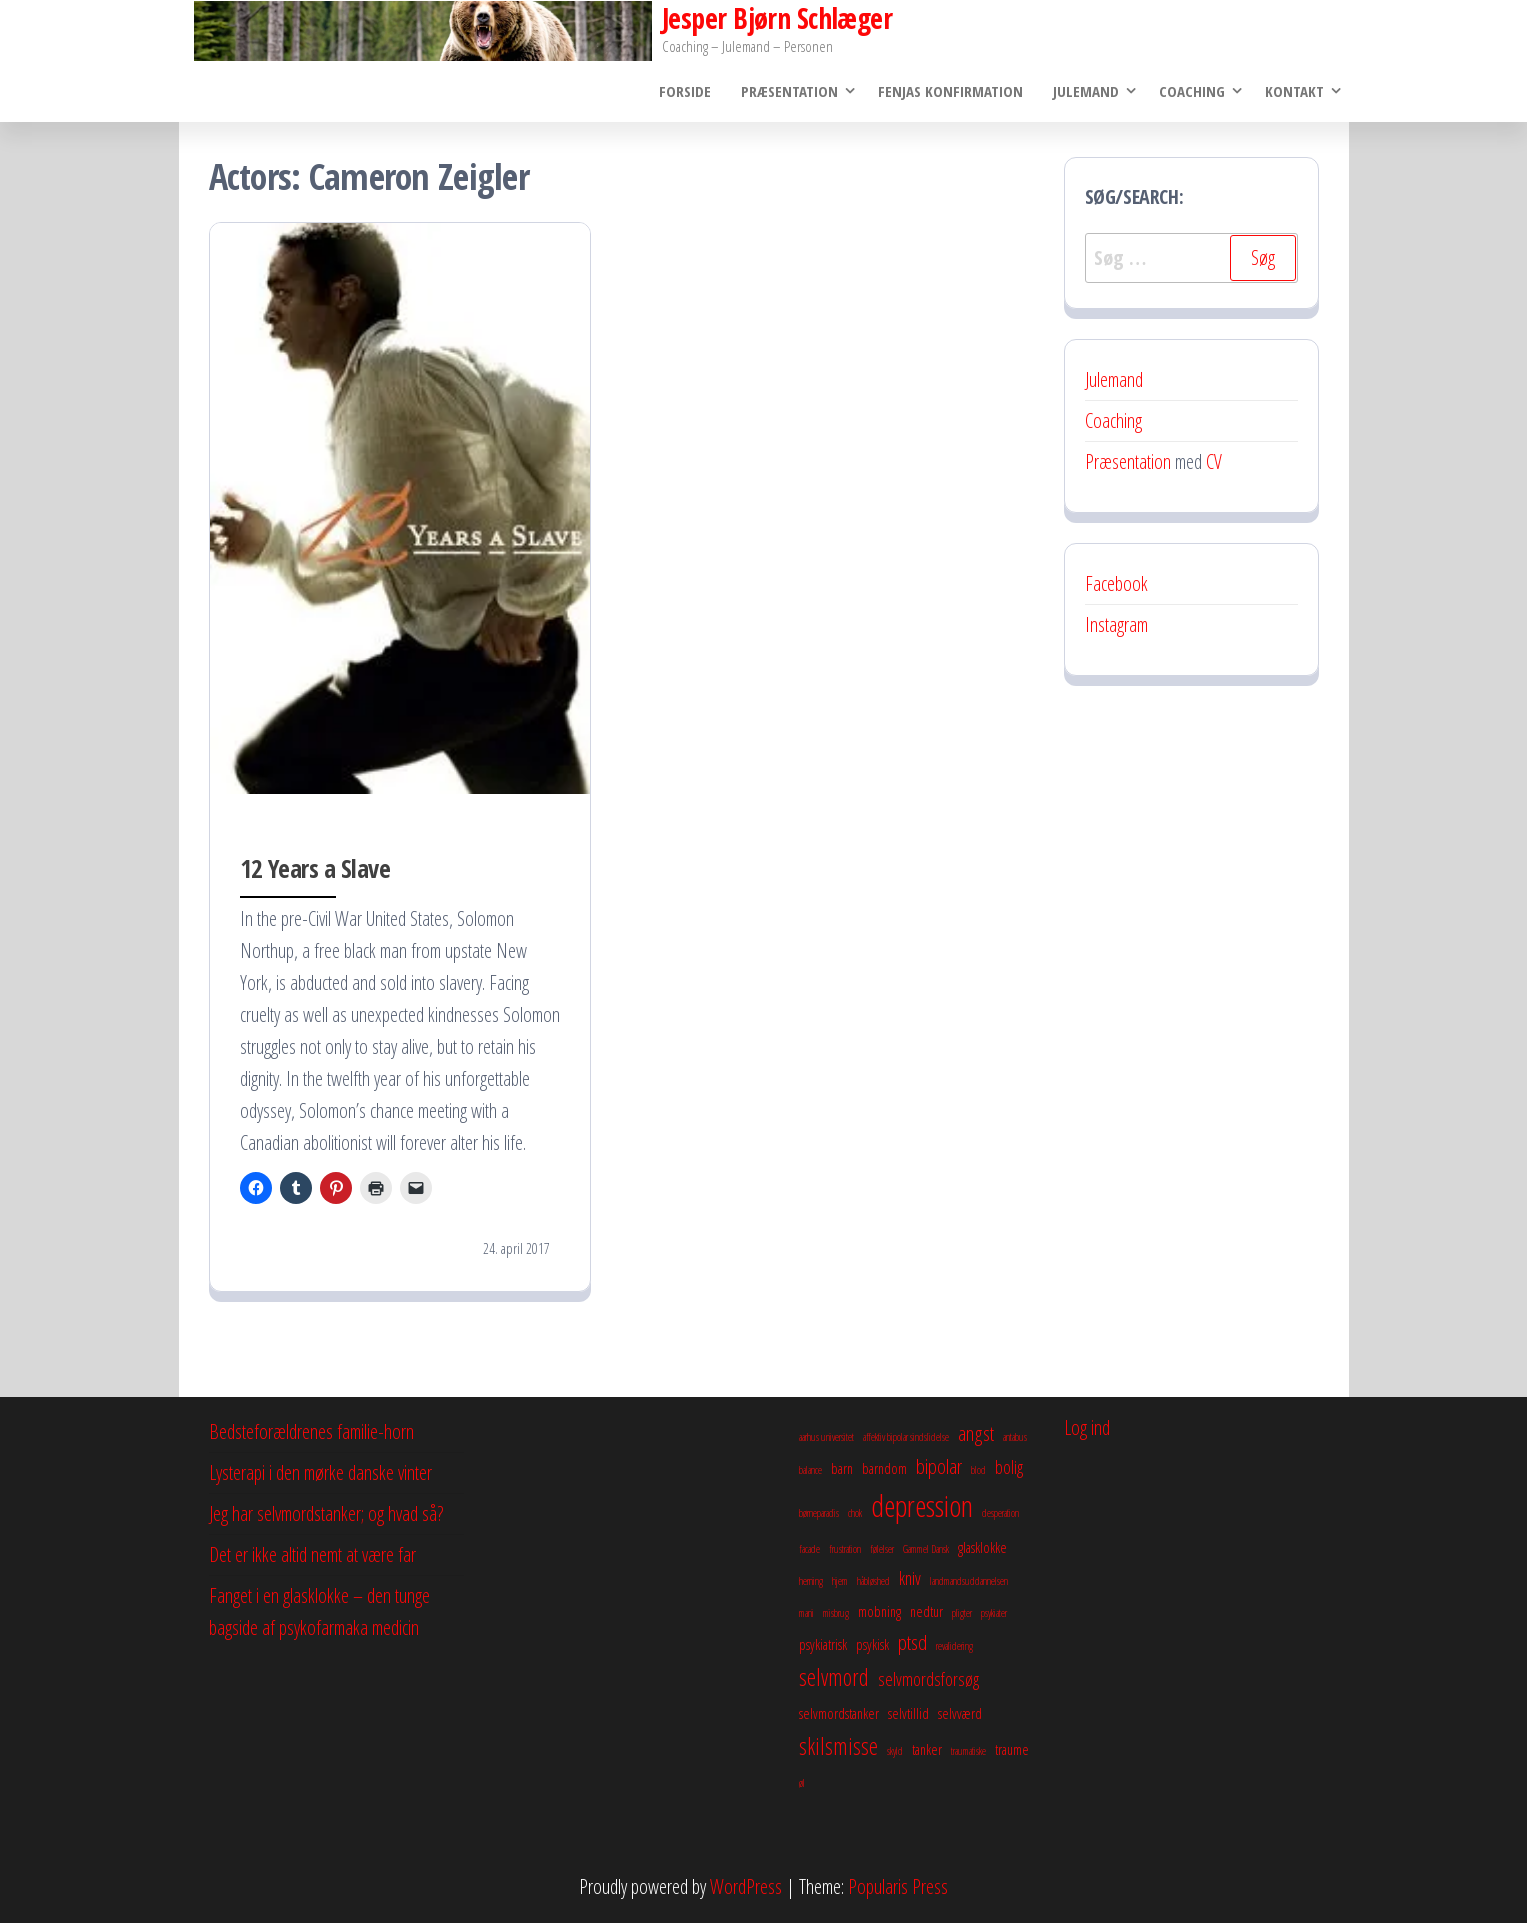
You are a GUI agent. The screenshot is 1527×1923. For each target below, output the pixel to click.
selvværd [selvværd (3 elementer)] (960, 1713)
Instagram (1116, 624)
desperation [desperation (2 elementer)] (1000, 1513)
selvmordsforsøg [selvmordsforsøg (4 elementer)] (928, 1679)
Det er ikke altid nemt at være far (312, 1554)
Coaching (1192, 91)
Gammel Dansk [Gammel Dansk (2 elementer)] (926, 1549)
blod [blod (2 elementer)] (978, 1470)
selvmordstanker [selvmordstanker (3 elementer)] (839, 1713)
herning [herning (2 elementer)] (811, 1581)
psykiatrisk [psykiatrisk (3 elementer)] (823, 1644)
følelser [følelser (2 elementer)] (882, 1549)
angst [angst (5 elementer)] (976, 1433)
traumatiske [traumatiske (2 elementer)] (968, 1751)
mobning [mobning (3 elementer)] (879, 1611)
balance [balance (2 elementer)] (810, 1470)
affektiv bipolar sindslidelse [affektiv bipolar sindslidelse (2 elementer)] (906, 1437)
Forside (685, 91)
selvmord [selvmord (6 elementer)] (834, 1677)
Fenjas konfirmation (950, 91)
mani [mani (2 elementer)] (806, 1613)
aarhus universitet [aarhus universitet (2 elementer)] (826, 1437)
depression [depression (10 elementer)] (922, 1506)
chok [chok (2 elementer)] (855, 1513)
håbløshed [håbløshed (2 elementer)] (873, 1581)
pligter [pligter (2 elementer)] (962, 1613)
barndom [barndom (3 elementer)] (884, 1468)
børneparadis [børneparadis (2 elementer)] (819, 1513)
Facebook (1116, 583)
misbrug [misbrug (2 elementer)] (836, 1613)
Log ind (1087, 1427)
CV (1214, 461)
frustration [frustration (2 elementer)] (845, 1549)
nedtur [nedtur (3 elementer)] (926, 1611)
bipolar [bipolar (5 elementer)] (939, 1466)
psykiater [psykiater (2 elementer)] (994, 1613)
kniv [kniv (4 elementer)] (910, 1578)
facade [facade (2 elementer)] (809, 1549)
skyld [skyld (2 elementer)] (895, 1751)
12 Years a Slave (315, 868)
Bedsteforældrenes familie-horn (311, 1431)
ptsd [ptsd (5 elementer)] (912, 1642)
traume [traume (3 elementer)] (1012, 1749)
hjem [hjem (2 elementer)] (840, 1581)
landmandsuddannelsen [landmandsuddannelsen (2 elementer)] (969, 1581)
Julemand (1086, 91)
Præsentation (789, 91)
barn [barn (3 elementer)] (842, 1468)
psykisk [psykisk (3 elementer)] (872, 1644)
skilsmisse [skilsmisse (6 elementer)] (838, 1746)
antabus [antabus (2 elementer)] (1015, 1437)
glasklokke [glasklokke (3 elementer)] (982, 1547)
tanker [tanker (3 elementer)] (927, 1749)
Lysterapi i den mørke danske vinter (320, 1472)
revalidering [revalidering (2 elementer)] (954, 1646)
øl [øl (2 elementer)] (802, 1783)
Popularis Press (898, 1886)
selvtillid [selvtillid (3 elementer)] (908, 1713)
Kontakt (1294, 91)
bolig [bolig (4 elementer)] (1009, 1467)
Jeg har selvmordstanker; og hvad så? (326, 1513)
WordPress (746, 1886)
